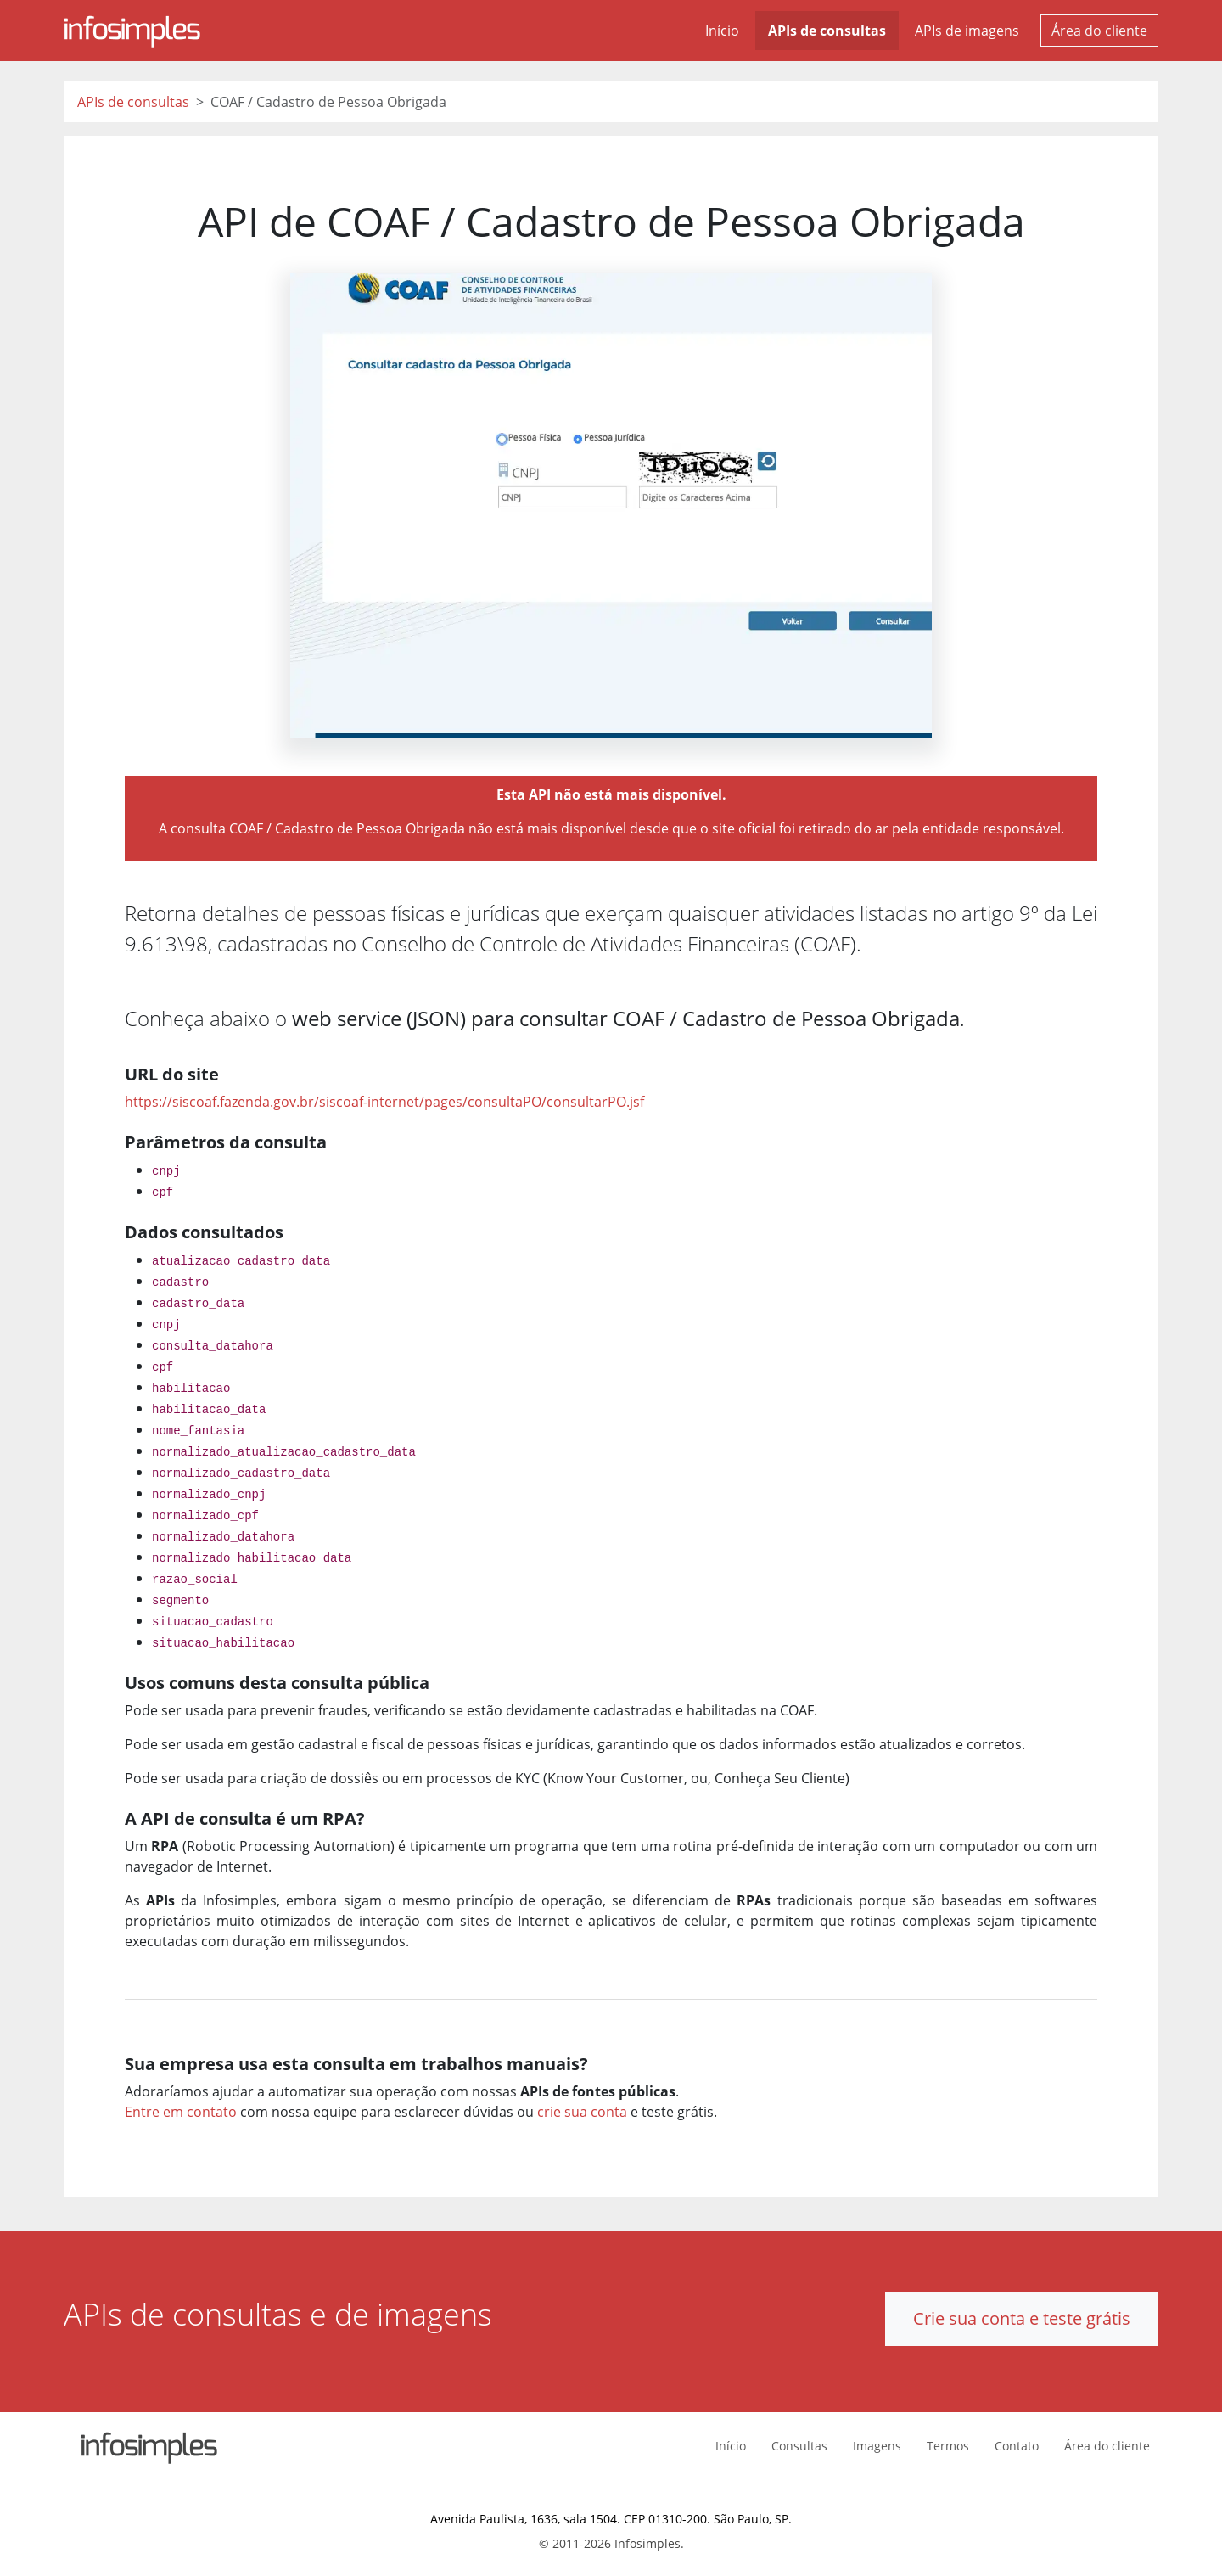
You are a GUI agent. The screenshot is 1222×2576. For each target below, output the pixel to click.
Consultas (799, 2446)
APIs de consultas (827, 30)
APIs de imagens (967, 30)
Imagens (877, 2446)
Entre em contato (181, 2111)
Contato (1017, 2446)
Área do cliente (1099, 30)
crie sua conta (582, 2111)
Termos (948, 2446)
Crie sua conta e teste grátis (1021, 2318)
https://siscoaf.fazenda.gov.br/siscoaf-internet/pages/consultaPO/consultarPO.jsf (384, 1101)
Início (722, 30)
